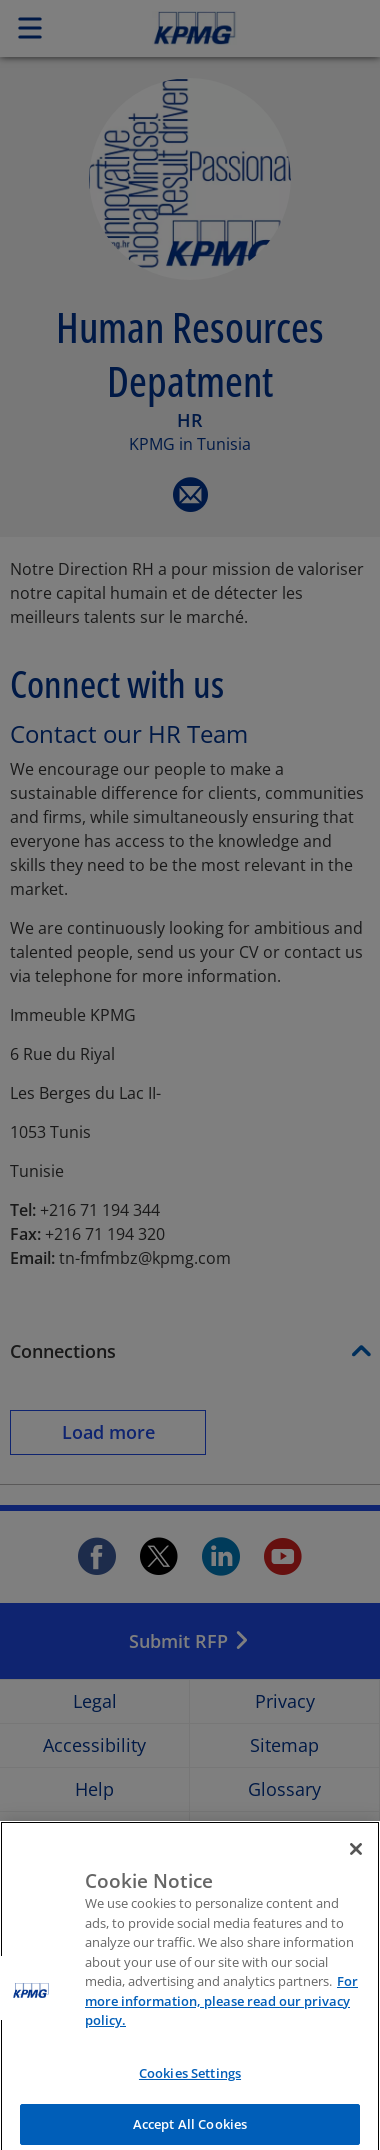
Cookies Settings (190, 2083)
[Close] (356, 1860)
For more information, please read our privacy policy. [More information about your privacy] (221, 2011)
